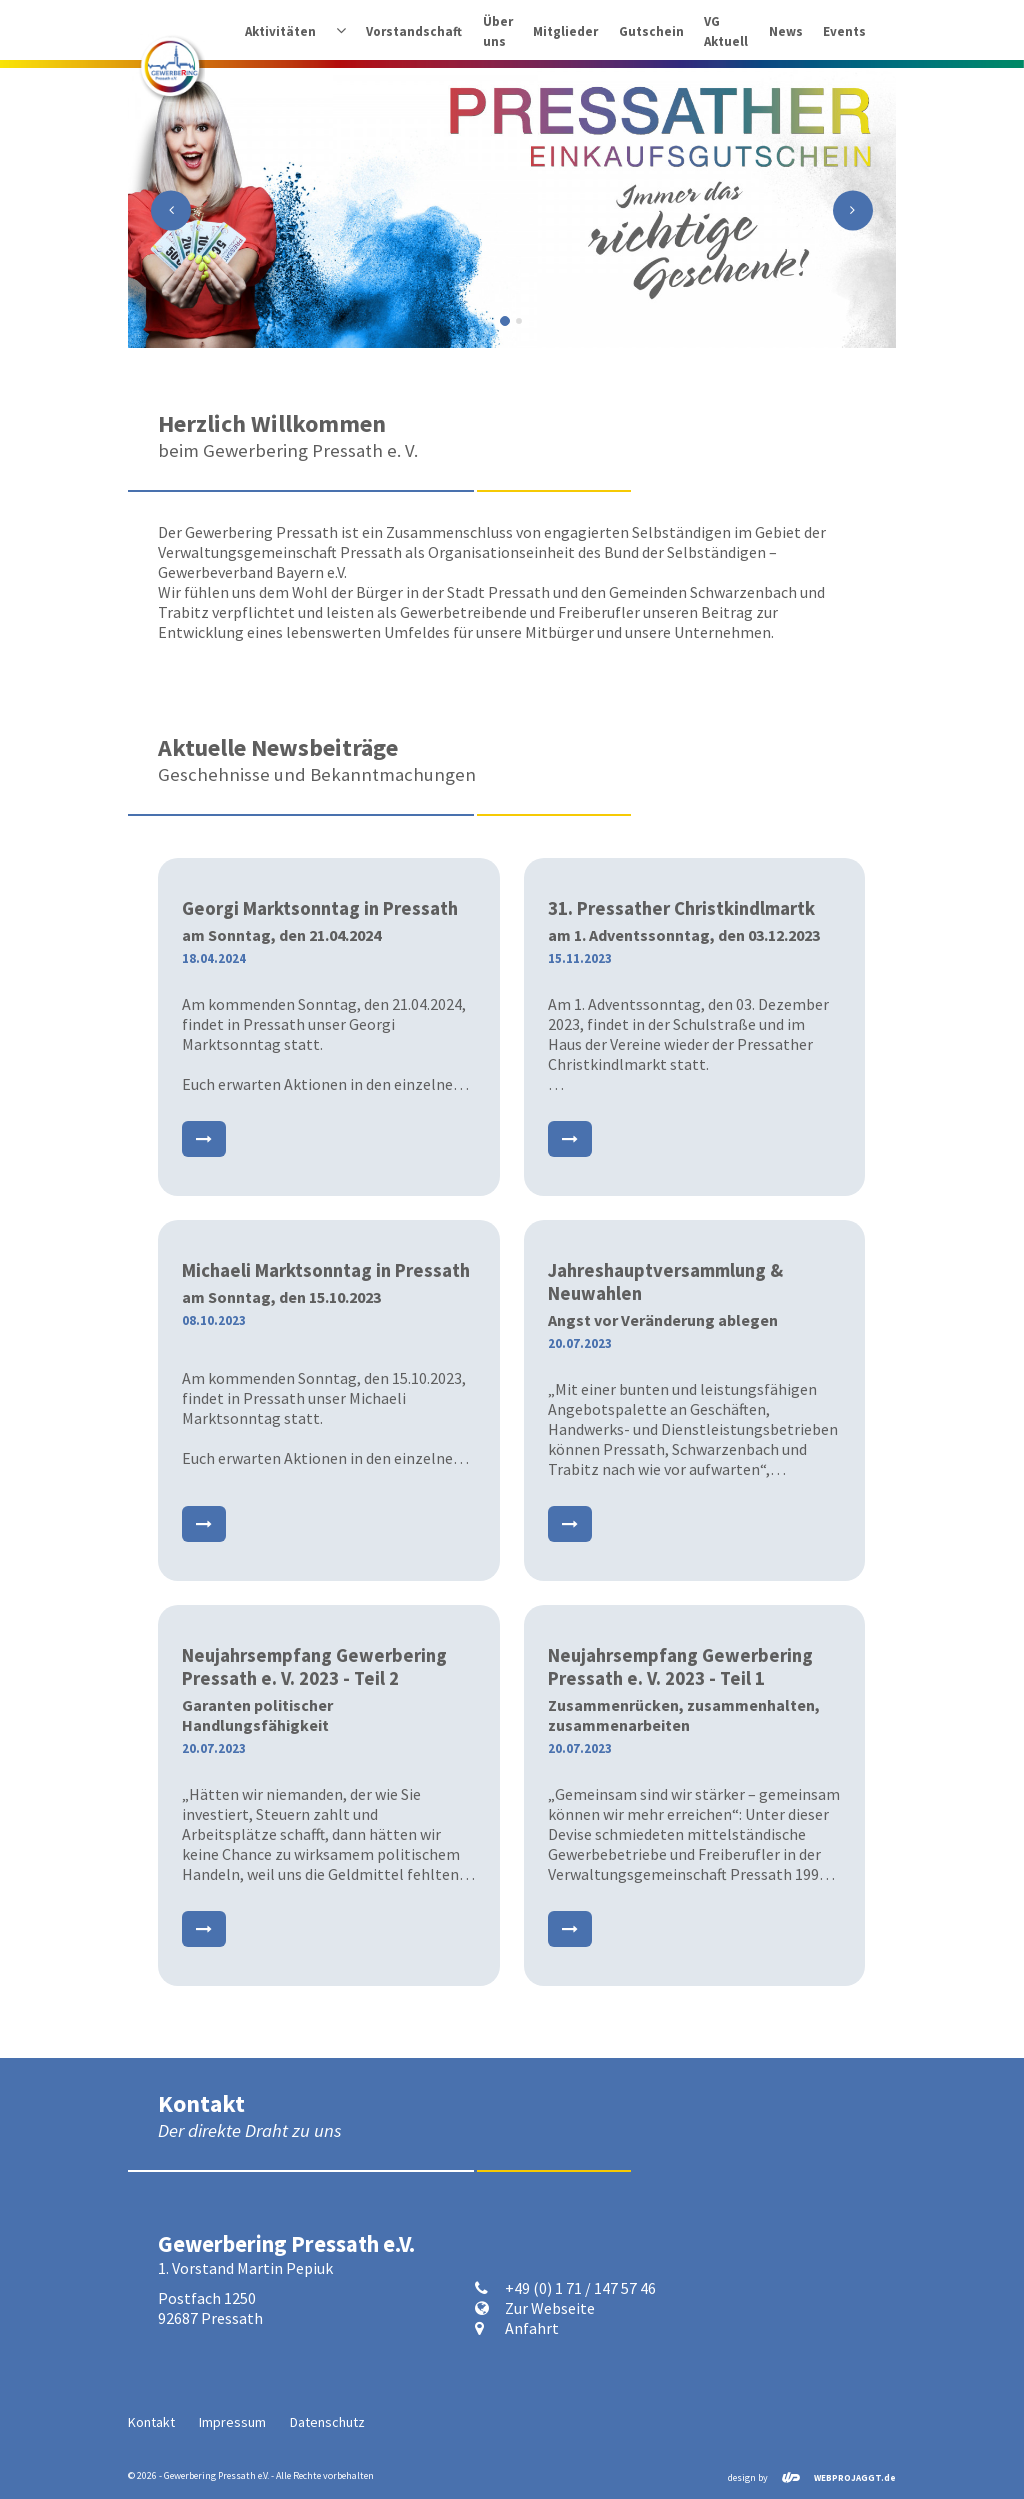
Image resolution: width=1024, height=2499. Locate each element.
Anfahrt (532, 2328)
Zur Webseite (550, 2308)
